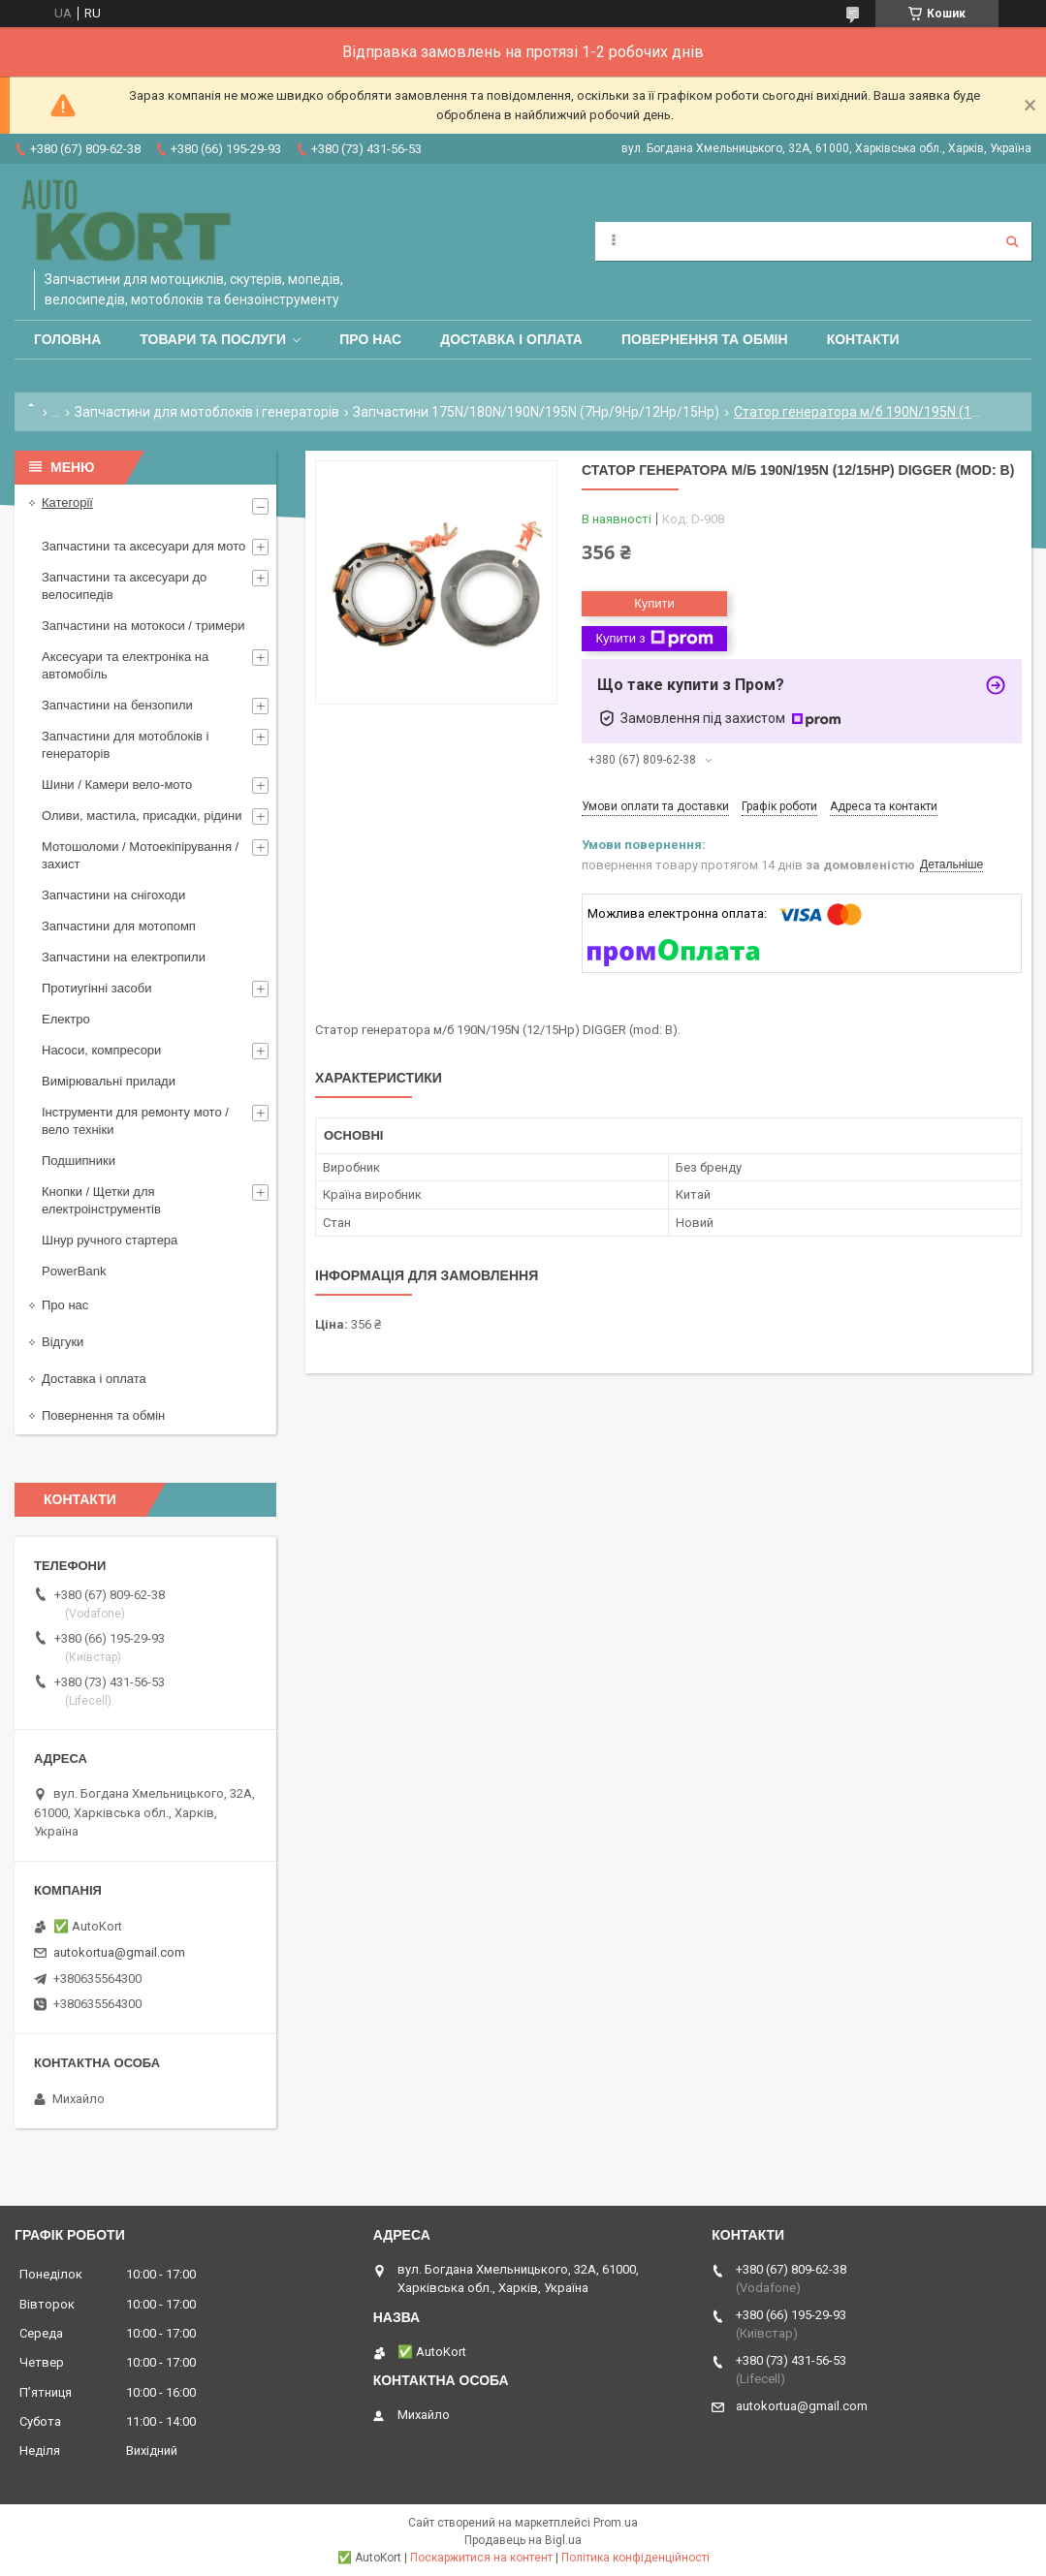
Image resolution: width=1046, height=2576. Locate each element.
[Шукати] (1012, 241)
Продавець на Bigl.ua (523, 2540)
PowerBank (74, 1271)
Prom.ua (615, 2522)
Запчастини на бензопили (117, 705)
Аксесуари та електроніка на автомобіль (125, 665)
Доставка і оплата (511, 339)
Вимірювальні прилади (108, 1081)
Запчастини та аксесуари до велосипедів (124, 586)
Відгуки (62, 1342)
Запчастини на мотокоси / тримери (143, 625)
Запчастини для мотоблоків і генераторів (207, 412)
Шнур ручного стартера (109, 1240)
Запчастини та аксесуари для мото (143, 546)
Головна (67, 339)
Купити (654, 603)
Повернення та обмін (704, 339)
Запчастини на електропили (124, 957)
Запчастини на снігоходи (113, 895)
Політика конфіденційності (635, 2557)
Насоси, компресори (101, 1050)
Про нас (370, 339)
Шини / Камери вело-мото (117, 784)
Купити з (654, 638)
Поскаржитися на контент (481, 2557)
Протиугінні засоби (97, 988)
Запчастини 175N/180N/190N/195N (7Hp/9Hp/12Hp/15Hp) (536, 412)
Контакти (863, 339)
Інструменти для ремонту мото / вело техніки (135, 1121)
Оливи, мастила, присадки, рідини (142, 815)
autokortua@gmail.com (119, 1952)
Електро (66, 1019)
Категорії (67, 502)
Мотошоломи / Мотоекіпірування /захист (140, 855)
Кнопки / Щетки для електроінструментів (101, 1200)
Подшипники (78, 1160)
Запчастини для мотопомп (119, 926)
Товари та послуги (213, 339)
